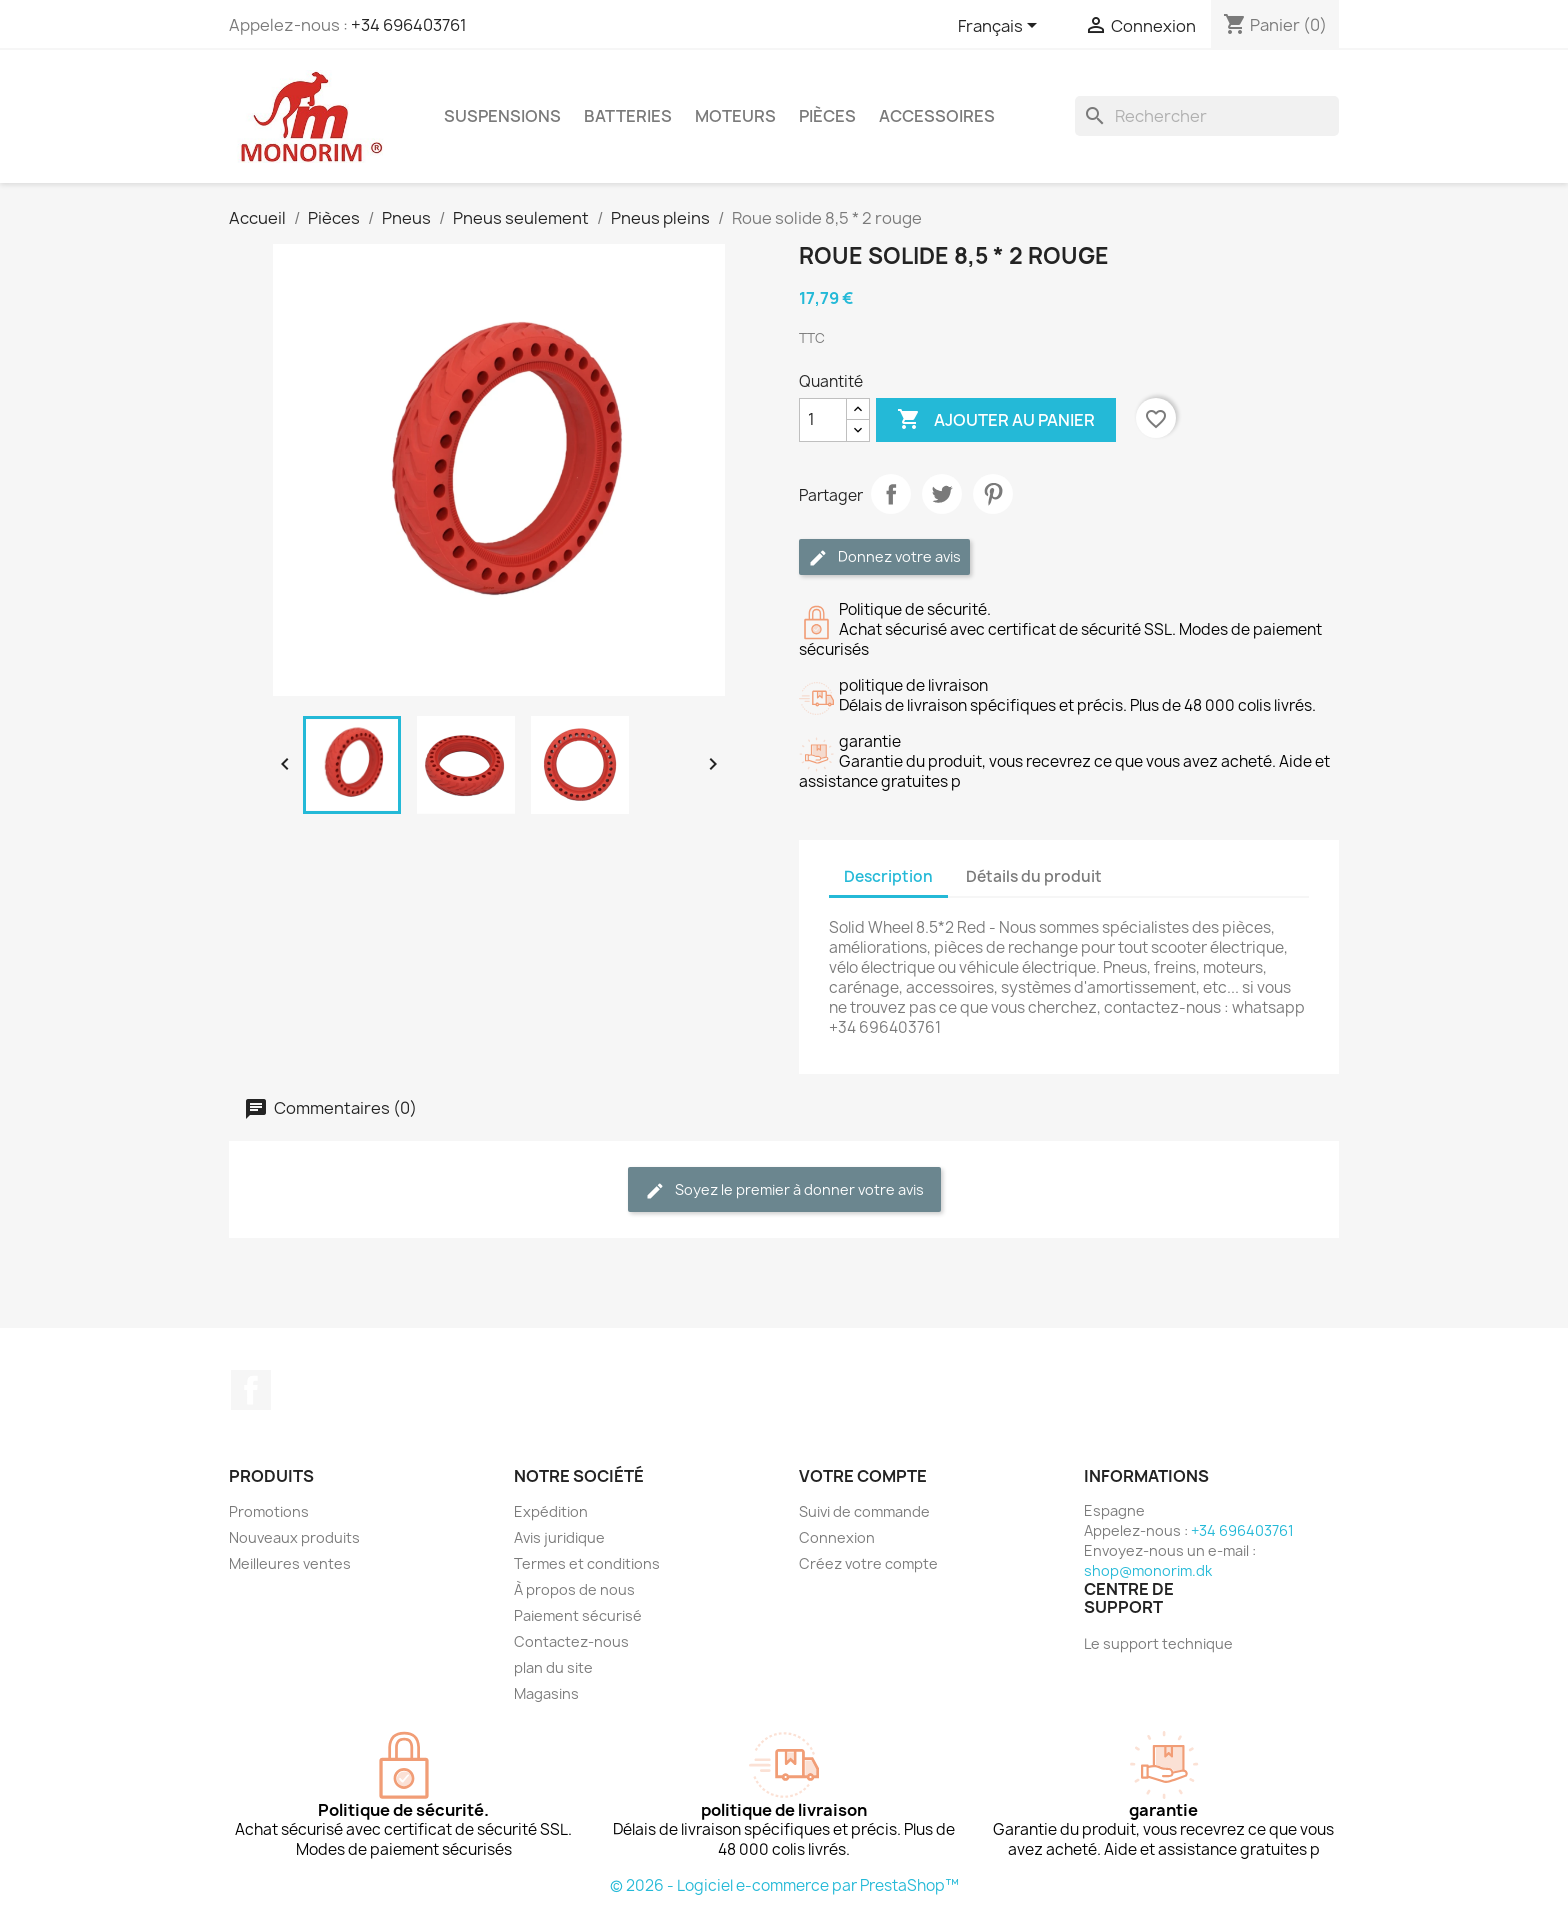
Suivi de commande (864, 1511)
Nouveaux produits (294, 1537)
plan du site (553, 1667)
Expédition (551, 1511)
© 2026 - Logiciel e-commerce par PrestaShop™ (784, 1885)
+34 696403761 (409, 25)
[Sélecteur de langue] (1001, 27)
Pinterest (993, 494)
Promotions (269, 1511)
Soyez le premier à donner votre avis (784, 1190)
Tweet (942, 494)
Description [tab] (888, 876)
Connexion (837, 1537)
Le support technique (1158, 1643)
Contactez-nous (571, 1641)
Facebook (251, 1390)
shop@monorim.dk (1148, 1570)
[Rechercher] (1207, 116)
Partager (891, 494)
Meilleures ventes (290, 1563)
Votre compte (863, 1476)
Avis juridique (559, 1537)
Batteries (628, 116)
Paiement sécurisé (578, 1615)
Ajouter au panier (996, 420)
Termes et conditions (587, 1563)
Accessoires (937, 116)
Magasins (546, 1693)
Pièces (827, 116)
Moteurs (735, 116)
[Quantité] (823, 420)
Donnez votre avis (884, 557)
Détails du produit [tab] (1034, 876)
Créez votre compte (868, 1563)
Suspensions (502, 116)
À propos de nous (574, 1589)
